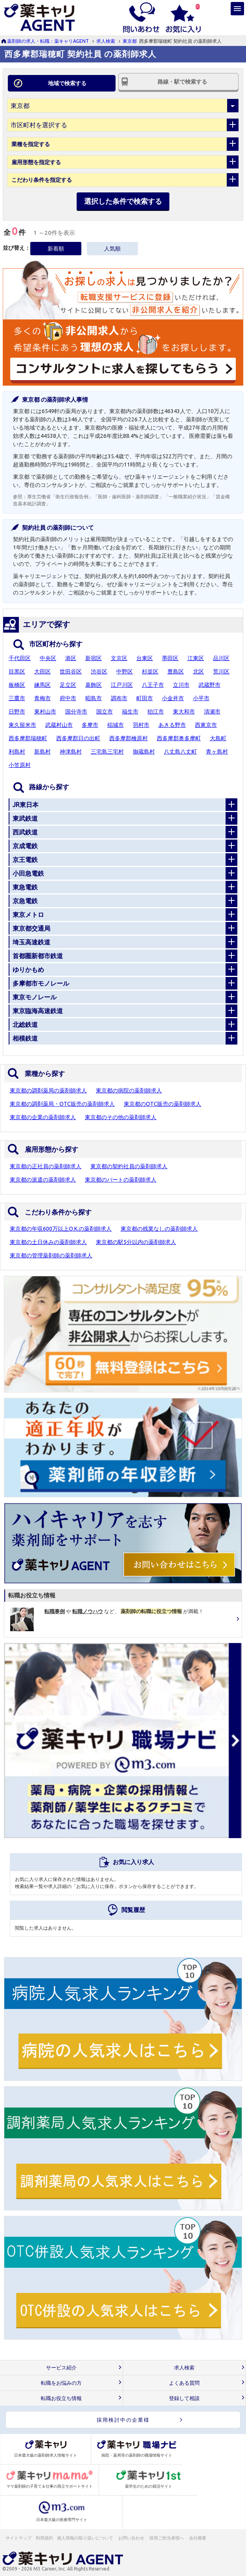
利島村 (17, 751)
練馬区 (42, 685)
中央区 (48, 658)
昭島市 (93, 698)
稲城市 (115, 725)
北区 (198, 671)
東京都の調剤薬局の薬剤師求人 (48, 1090)
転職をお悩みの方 (61, 2383)
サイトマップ (18, 2538)
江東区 (195, 658)
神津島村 (71, 751)
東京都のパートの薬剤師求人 (120, 1179)
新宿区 (93, 658)
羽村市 (141, 725)
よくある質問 (184, 2383)
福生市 (130, 711)
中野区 (124, 671)
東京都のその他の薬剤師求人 (120, 1117)
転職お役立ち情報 (61, 2398)
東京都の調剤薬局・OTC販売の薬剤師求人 (62, 1104)
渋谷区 (99, 671)
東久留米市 (22, 725)
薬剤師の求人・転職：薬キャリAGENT (48, 41)
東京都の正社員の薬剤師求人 (45, 1166)
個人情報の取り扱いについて (85, 2538)
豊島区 (175, 671)
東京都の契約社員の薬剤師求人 (128, 1166)
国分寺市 (76, 711)
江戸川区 (122, 685)
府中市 (68, 698)
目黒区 (17, 671)
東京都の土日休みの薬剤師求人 (48, 1242)
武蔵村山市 (59, 725)
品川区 (221, 658)
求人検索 (105, 41)
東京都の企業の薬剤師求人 (43, 1117)
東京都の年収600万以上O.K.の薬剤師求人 (61, 1228)
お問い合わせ (131, 2538)
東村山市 (45, 711)
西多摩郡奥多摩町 (179, 738)
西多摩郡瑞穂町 (28, 738)
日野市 (17, 711)
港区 (70, 658)
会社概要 (198, 2538)
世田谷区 (71, 671)
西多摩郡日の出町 (78, 738)
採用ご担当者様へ (167, 2538)
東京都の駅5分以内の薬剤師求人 (136, 1242)
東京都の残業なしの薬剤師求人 (159, 1228)
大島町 (218, 738)
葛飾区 (93, 685)
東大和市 (184, 711)
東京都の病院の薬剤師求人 (129, 1090)
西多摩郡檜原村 (128, 738)
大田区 (42, 671)
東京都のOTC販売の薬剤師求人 (162, 1104)
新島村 (42, 751)
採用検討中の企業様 (123, 2419)
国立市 (104, 711)
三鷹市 (17, 698)
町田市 (144, 698)
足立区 (68, 685)
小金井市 (173, 698)
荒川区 (221, 671)
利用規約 (44, 2538)
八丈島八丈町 (180, 751)
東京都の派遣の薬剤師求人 (43, 1179)
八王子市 (153, 685)
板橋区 (17, 685)
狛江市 (155, 711)
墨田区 (170, 658)
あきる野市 (172, 725)
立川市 (181, 685)
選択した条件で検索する (123, 201)
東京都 (130, 41)
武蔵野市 (209, 685)
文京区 (119, 658)
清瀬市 (212, 711)
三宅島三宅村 (107, 751)
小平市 (201, 698)
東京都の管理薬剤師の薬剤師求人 (51, 1255)
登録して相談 (184, 2398)
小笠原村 (20, 765)
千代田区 (20, 658)
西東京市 (206, 725)
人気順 (112, 248)
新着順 (56, 248)
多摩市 (90, 725)
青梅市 (42, 698)
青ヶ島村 (217, 751)
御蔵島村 (144, 751)
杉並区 (150, 671)
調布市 (119, 698)
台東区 (144, 658)
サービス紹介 (61, 2367)
